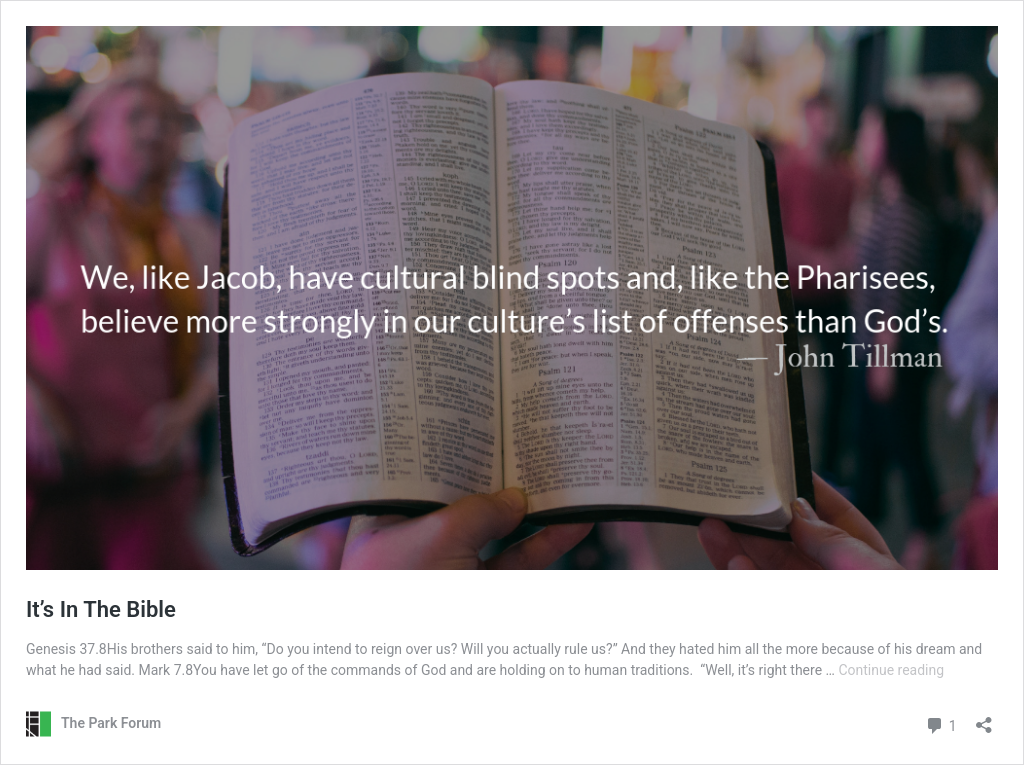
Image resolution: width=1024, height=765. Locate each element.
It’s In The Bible (101, 609)
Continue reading (891, 670)
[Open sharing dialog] (984, 718)
